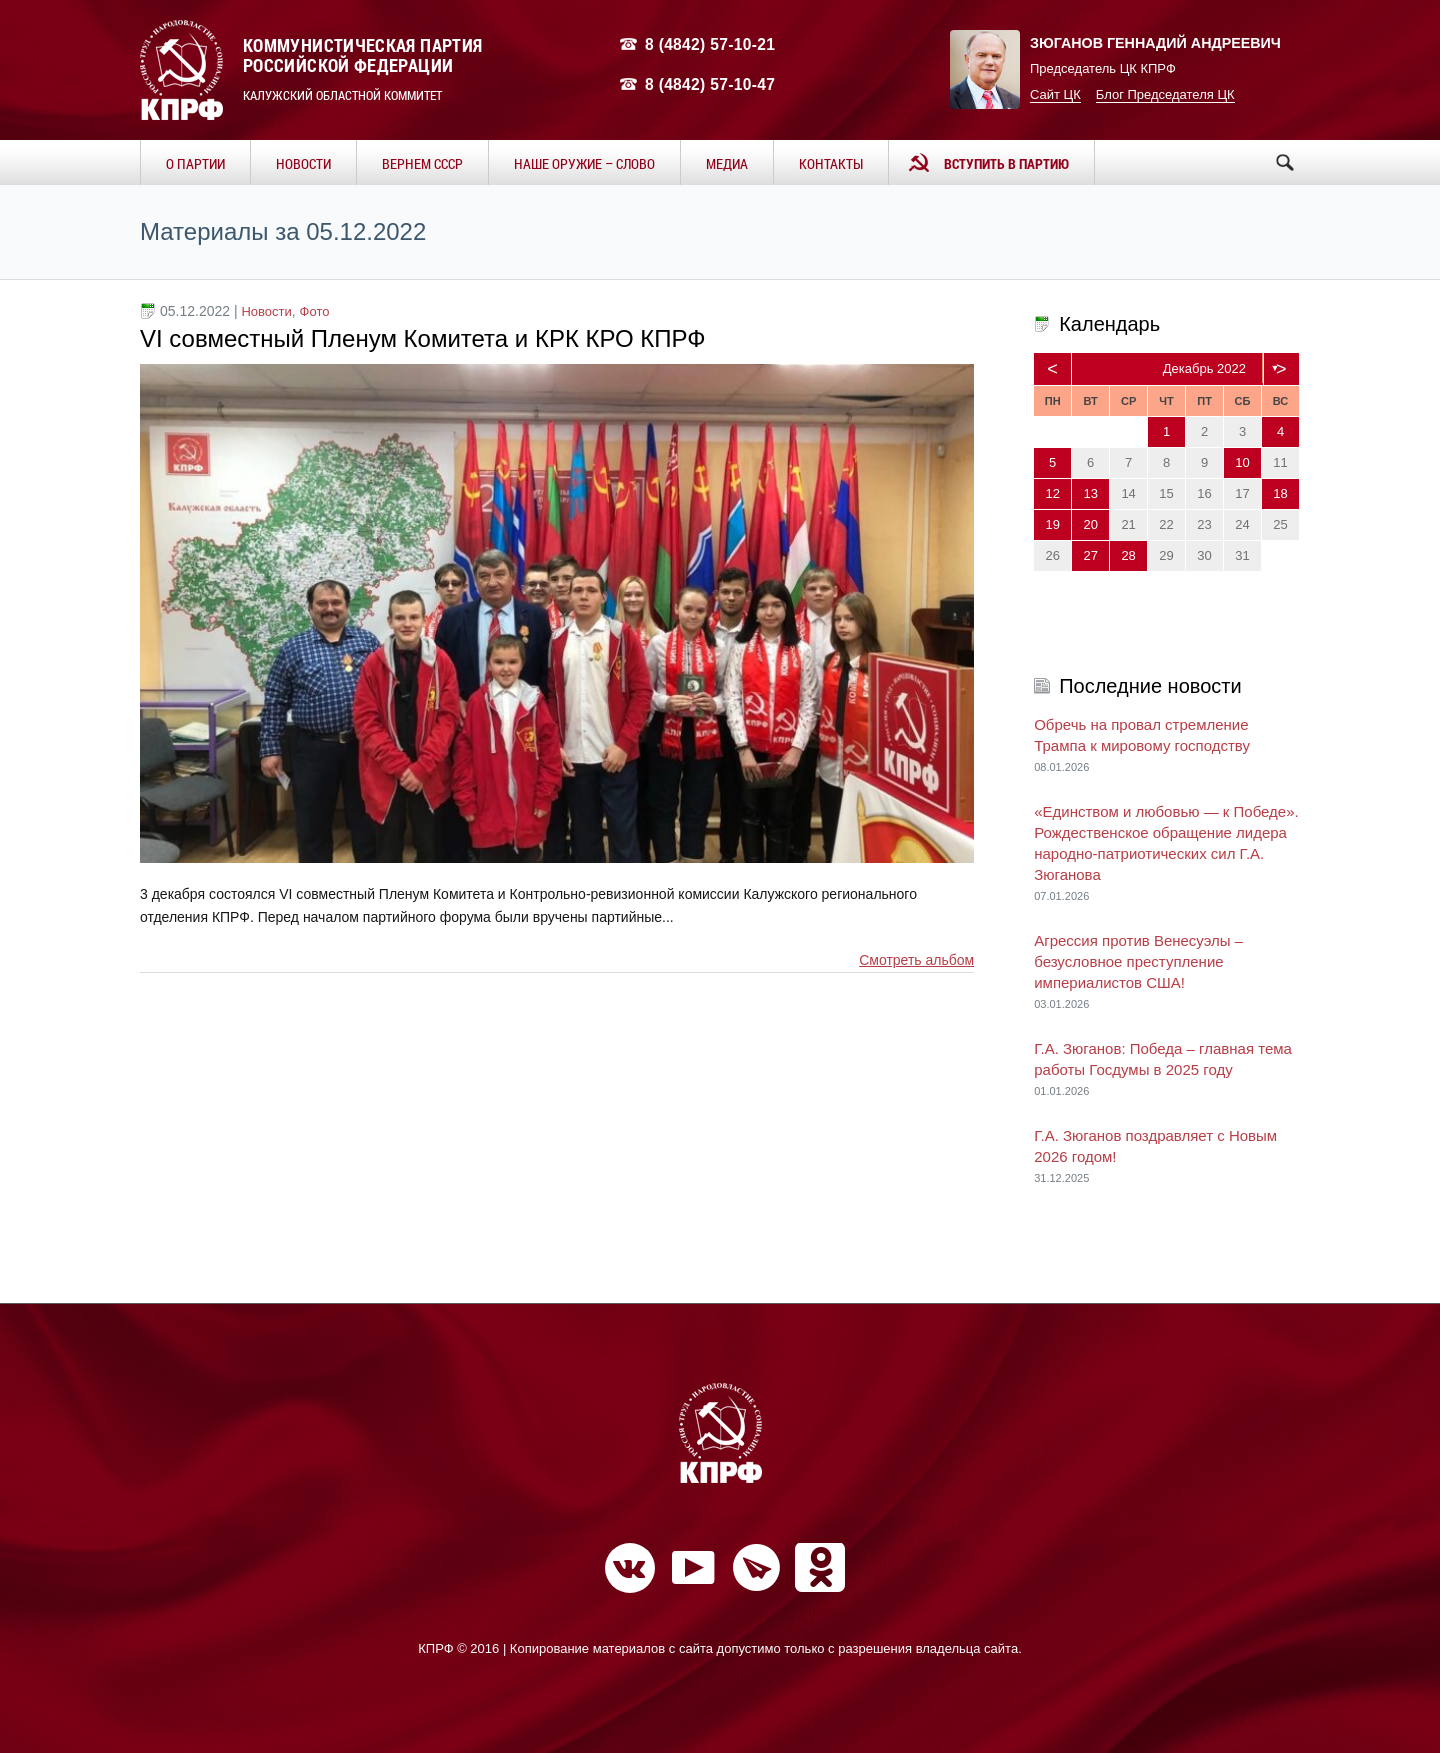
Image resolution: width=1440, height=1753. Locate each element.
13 (1090, 493)
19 (1052, 524)
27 (1090, 555)
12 (1052, 493)
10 (1242, 462)
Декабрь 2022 (1204, 368)
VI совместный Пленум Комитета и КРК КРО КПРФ (423, 338)
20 (1090, 524)
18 (1280, 493)
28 (1128, 555)
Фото (315, 311)
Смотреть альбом (916, 960)
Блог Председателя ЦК (1165, 94)
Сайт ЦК (1055, 94)
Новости (266, 311)
